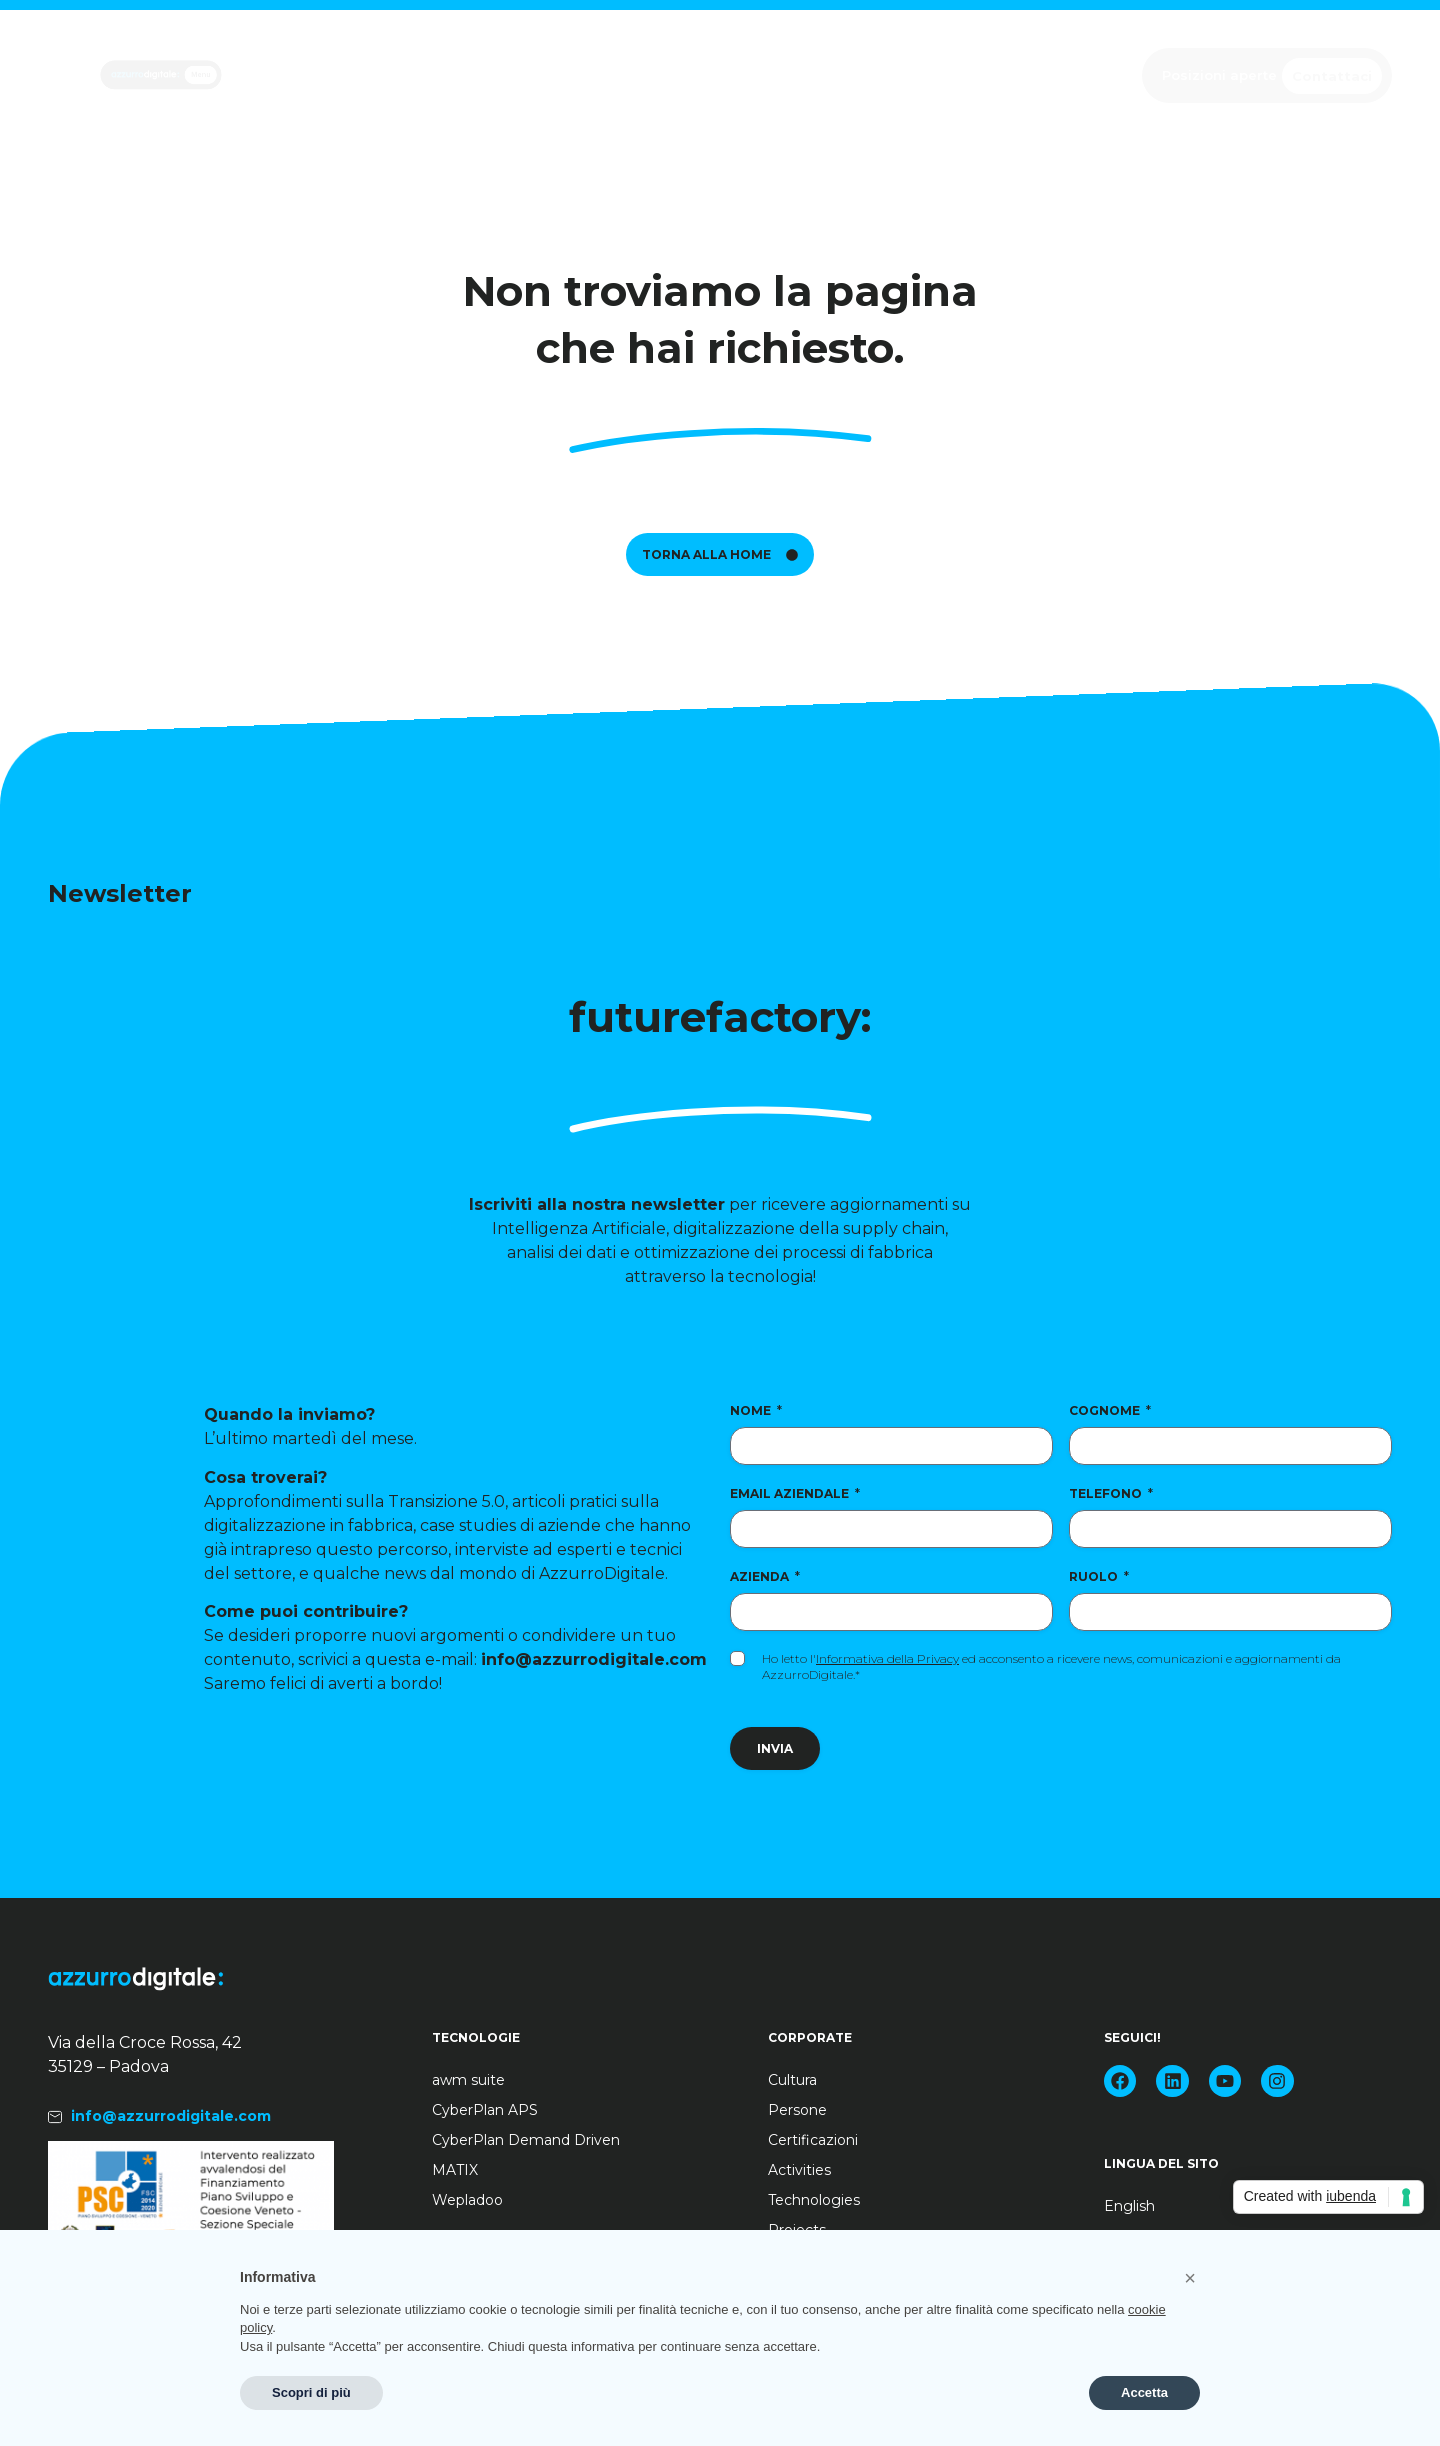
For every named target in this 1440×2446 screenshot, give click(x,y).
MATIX (455, 2170)
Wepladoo (467, 2200)
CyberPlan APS (485, 2110)
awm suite (468, 2080)
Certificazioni (813, 2140)
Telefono (1111, 1493)
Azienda (765, 1576)
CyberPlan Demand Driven (526, 2140)
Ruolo (1099, 1576)
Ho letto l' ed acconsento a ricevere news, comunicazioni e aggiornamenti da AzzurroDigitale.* (1051, 1666)
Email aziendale (795, 1493)
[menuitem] (1214, 2206)
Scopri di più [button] (311, 2392)
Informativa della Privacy (887, 1658)
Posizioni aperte (1219, 75)
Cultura (792, 2080)
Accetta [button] (1144, 2392)
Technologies (814, 2200)
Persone (797, 2110)
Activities (799, 2170)
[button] (1190, 2278)
